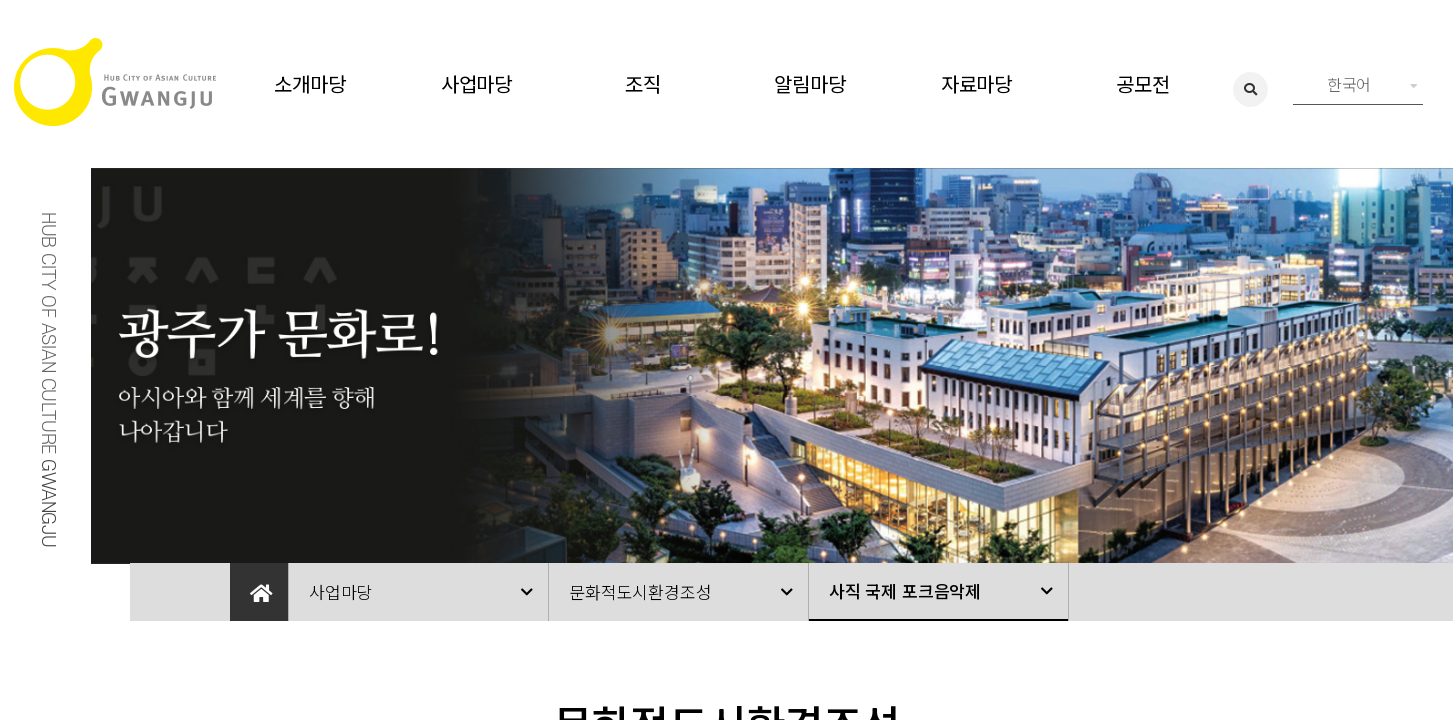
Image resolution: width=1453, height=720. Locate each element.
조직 (643, 83)
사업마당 (476, 83)
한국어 (1372, 84)
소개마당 (309, 83)
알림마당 (809, 83)
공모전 (1142, 83)
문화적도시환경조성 (640, 591)
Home (259, 592)
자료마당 (976, 83)
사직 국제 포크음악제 (905, 590)
